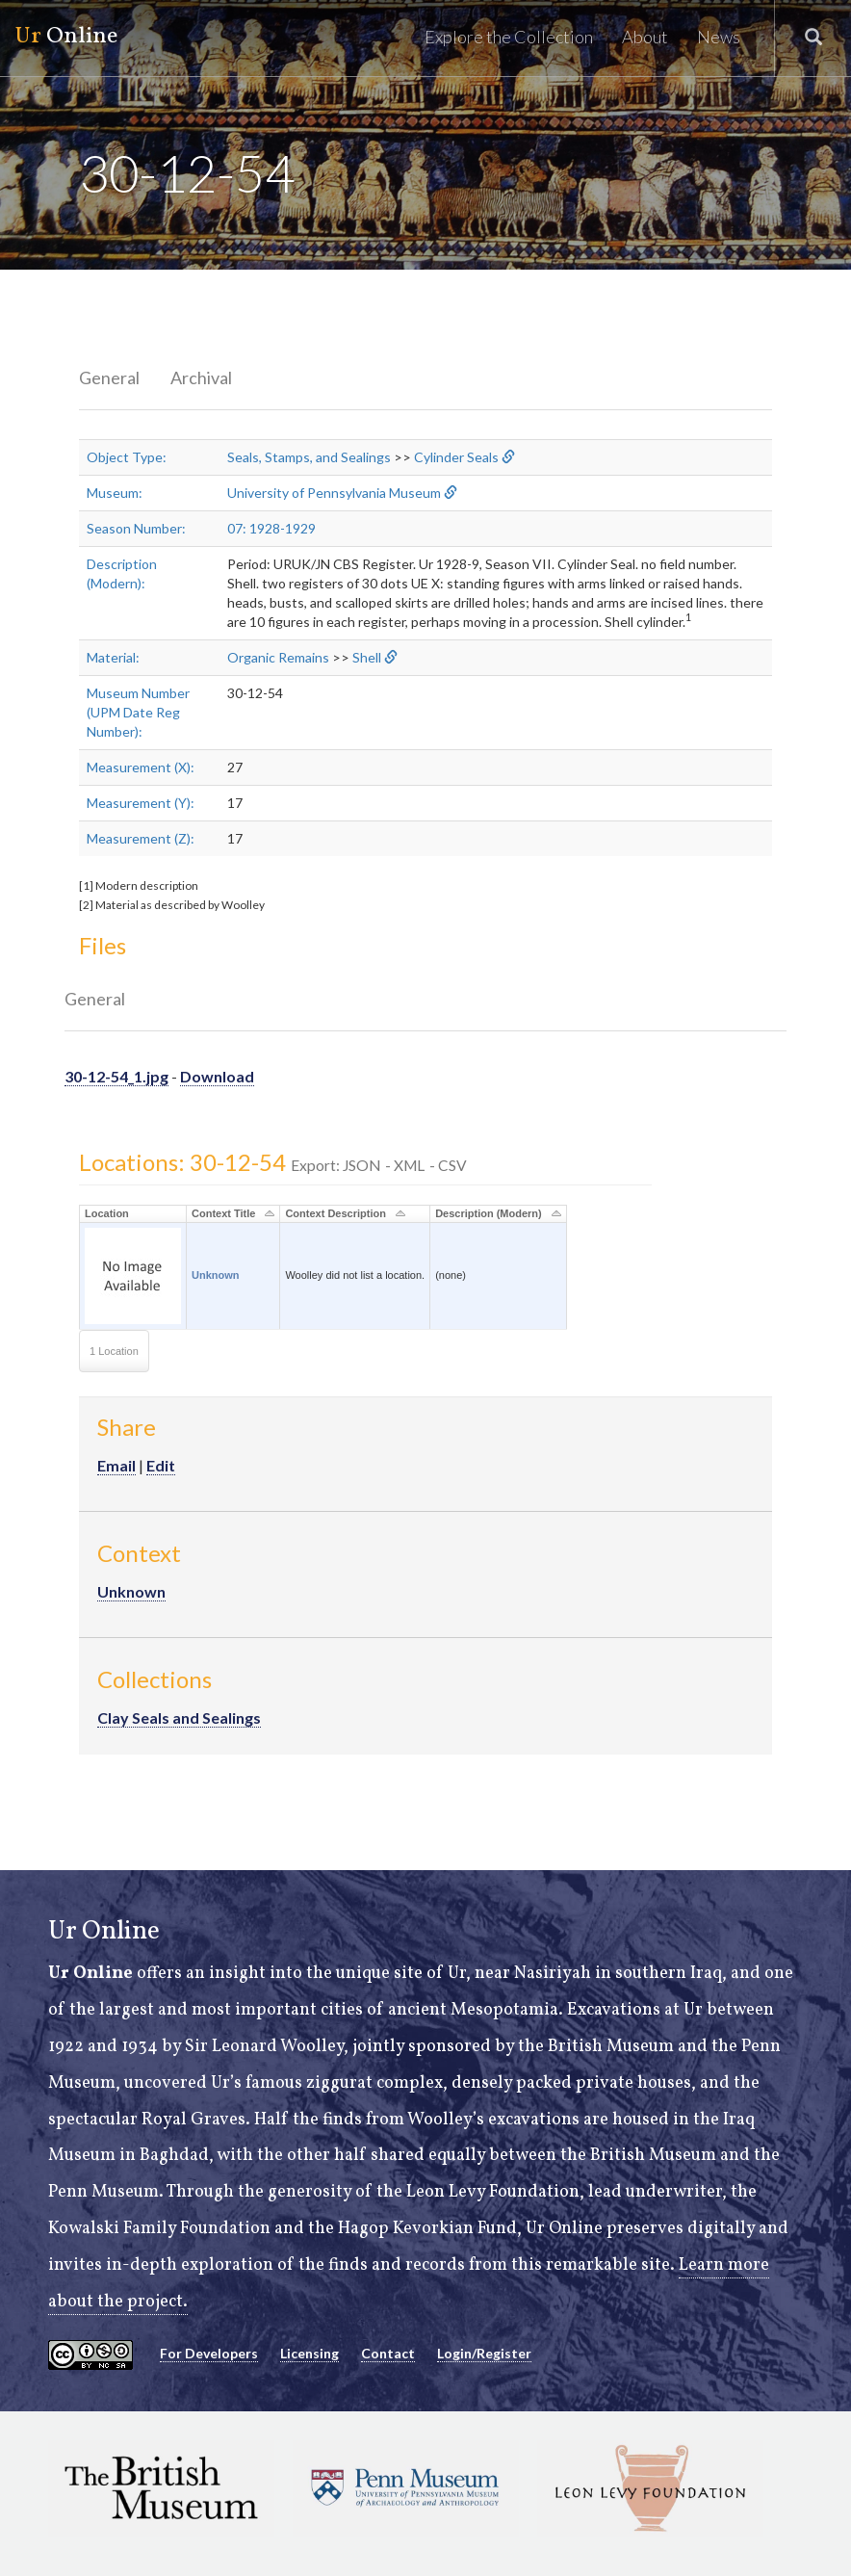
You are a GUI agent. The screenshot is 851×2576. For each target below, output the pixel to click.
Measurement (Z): (140, 838)
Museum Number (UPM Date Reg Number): (138, 712)
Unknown (216, 1275)
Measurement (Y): (140, 802)
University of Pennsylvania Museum (334, 492)
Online (65, 36)
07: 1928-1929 (271, 528)
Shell (366, 657)
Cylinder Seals (456, 457)
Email (116, 1465)
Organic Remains (278, 657)
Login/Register (484, 2353)
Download (217, 1076)
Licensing (309, 2353)
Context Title (223, 1213)
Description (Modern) (488, 1213)
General (109, 377)
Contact (388, 2353)
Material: (113, 657)
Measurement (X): (140, 767)
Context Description (335, 1213)
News (718, 36)
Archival (201, 377)
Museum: (114, 492)
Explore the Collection (509, 36)
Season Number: (136, 528)
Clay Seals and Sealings (179, 1717)
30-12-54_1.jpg (116, 1076)
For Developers (209, 2353)
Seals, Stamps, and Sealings (309, 457)
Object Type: (127, 457)
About (645, 36)
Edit (160, 1465)
